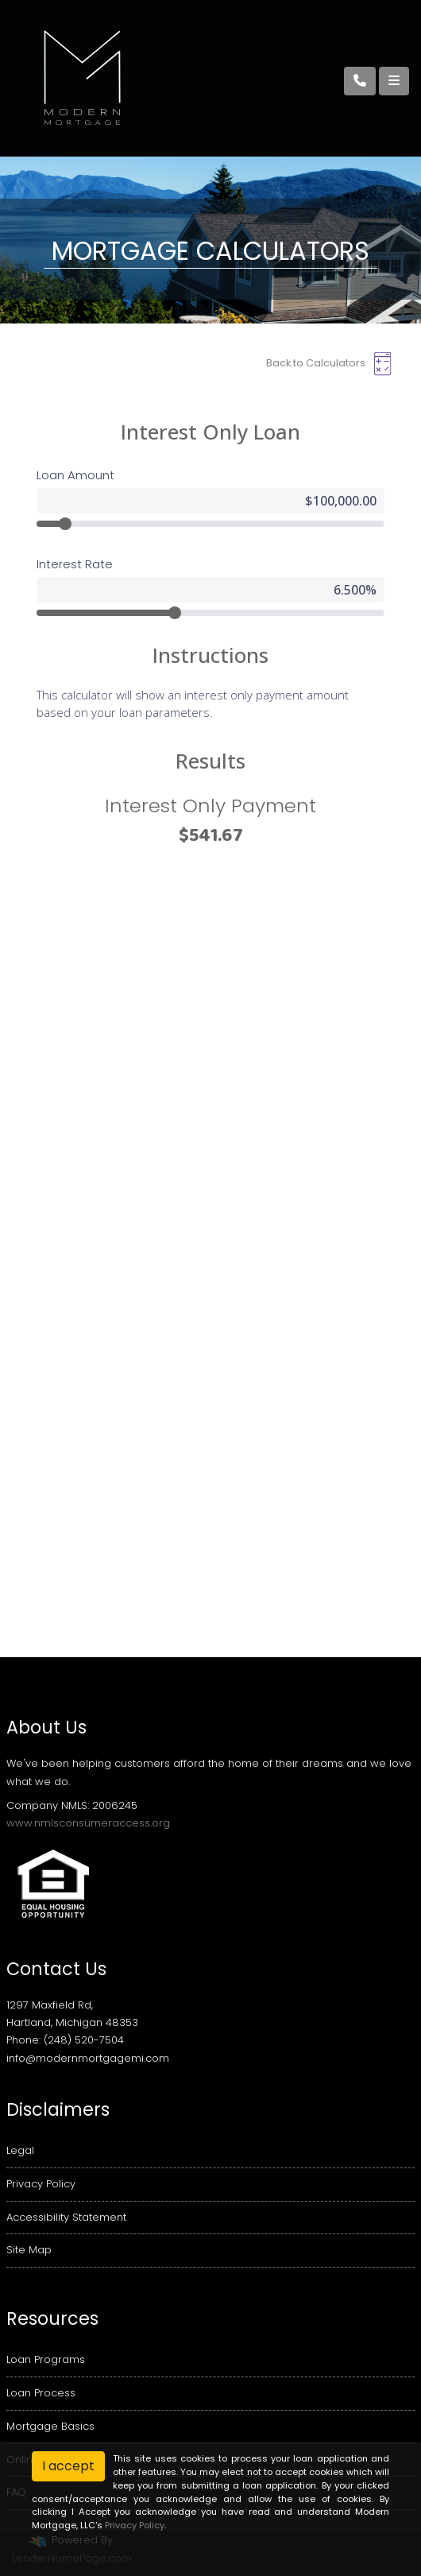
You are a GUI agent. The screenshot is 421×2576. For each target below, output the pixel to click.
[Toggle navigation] (394, 81)
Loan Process (40, 2392)
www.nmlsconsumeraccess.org (88, 1822)
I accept (68, 2466)
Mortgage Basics (50, 2426)
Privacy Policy (40, 2183)
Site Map (29, 2249)
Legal (20, 2150)
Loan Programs (45, 2359)
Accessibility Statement (66, 2217)
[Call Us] (360, 81)
